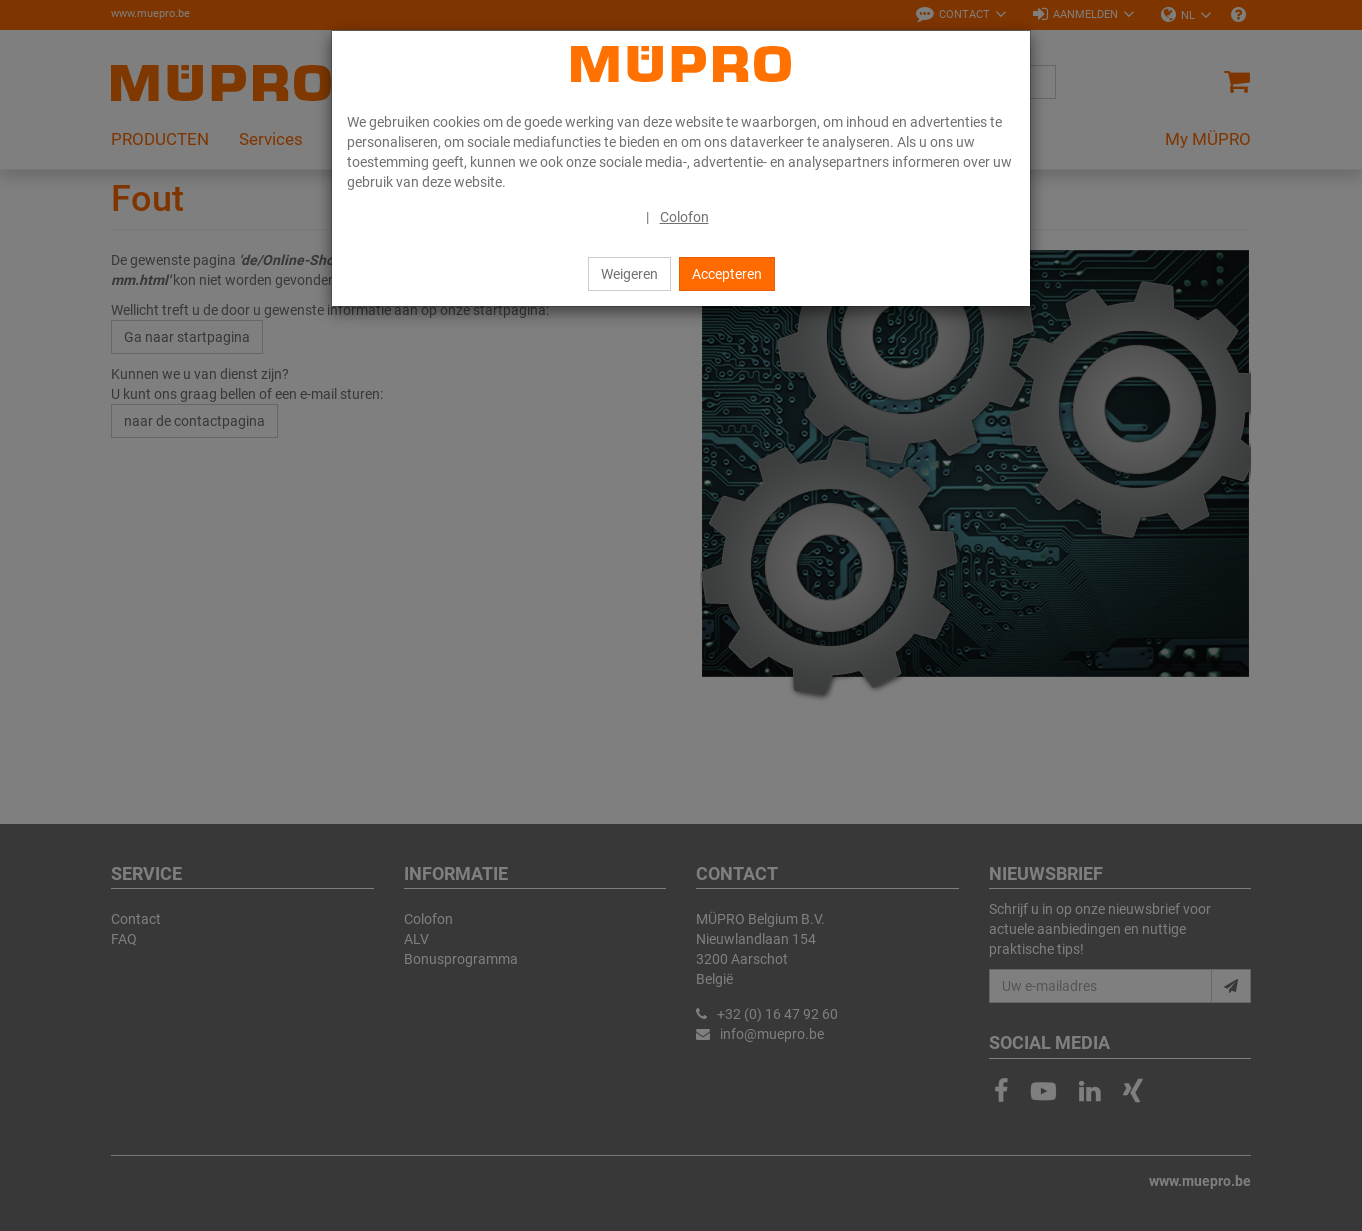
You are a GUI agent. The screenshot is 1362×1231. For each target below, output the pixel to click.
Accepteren (727, 274)
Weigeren (629, 274)
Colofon (684, 217)
